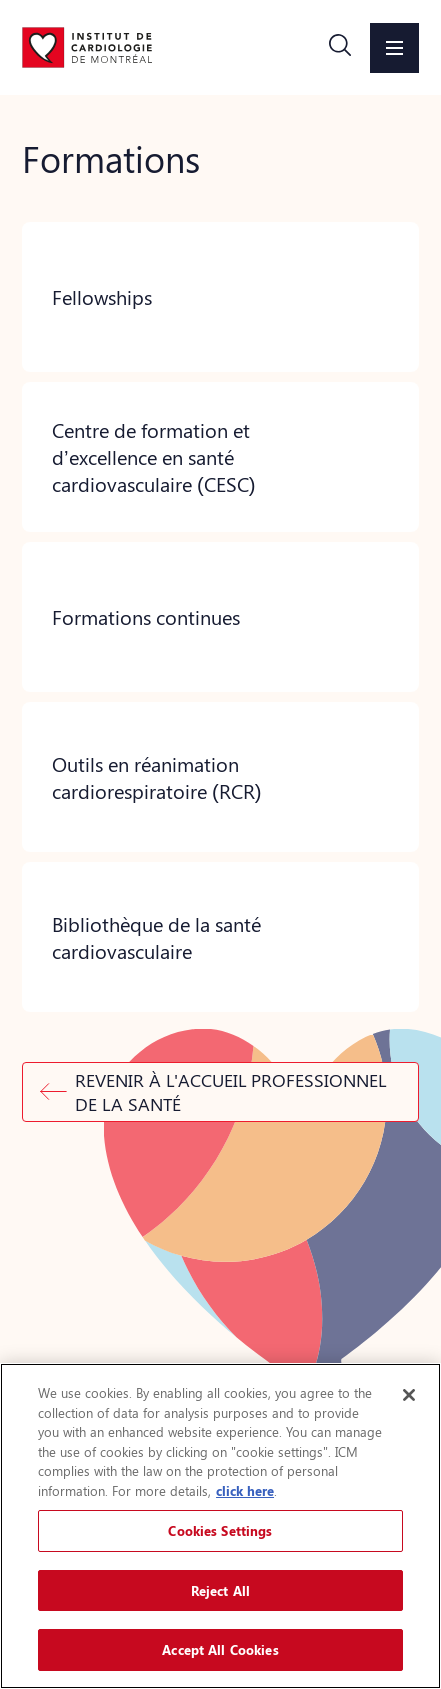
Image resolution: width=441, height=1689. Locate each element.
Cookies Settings (220, 1530)
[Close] (409, 1395)
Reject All (220, 1590)
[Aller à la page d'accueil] (87, 47)
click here (245, 1490)
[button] (340, 48)
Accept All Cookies (220, 1649)
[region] (220, 1526)
